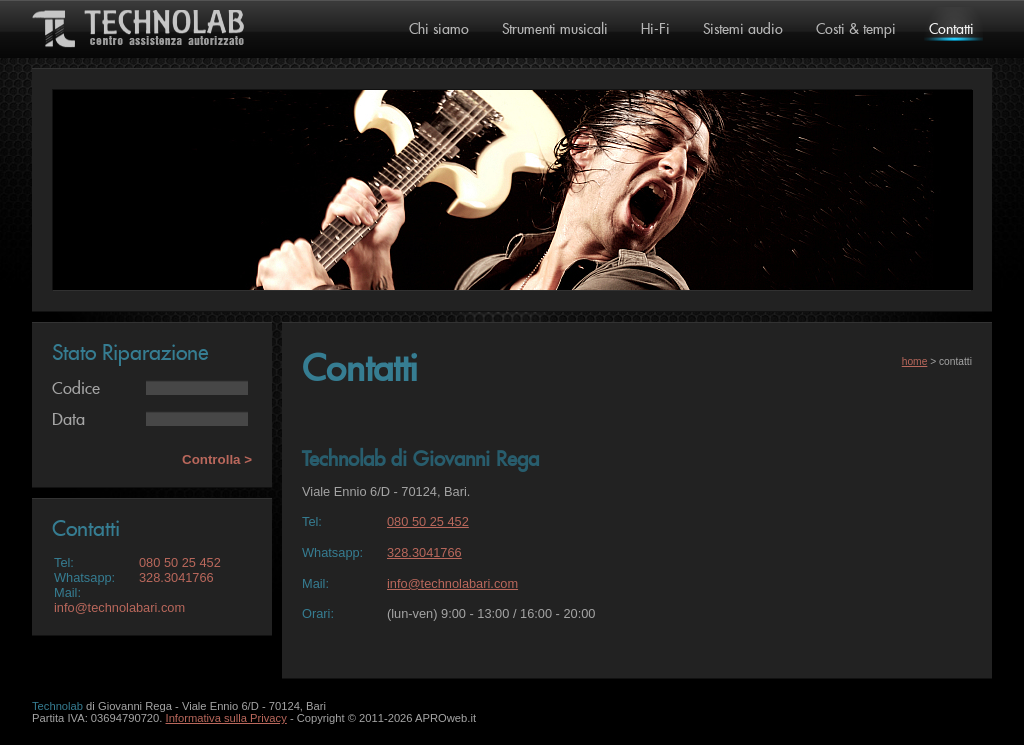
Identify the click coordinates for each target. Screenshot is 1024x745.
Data (68, 420)
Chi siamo (439, 29)
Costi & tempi (856, 29)
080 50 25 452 (180, 562)
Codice (76, 389)
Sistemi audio (743, 29)
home (915, 361)
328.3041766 (176, 577)
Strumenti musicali (555, 29)
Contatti (951, 29)
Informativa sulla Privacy (226, 718)
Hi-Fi (655, 29)
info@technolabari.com (119, 607)
